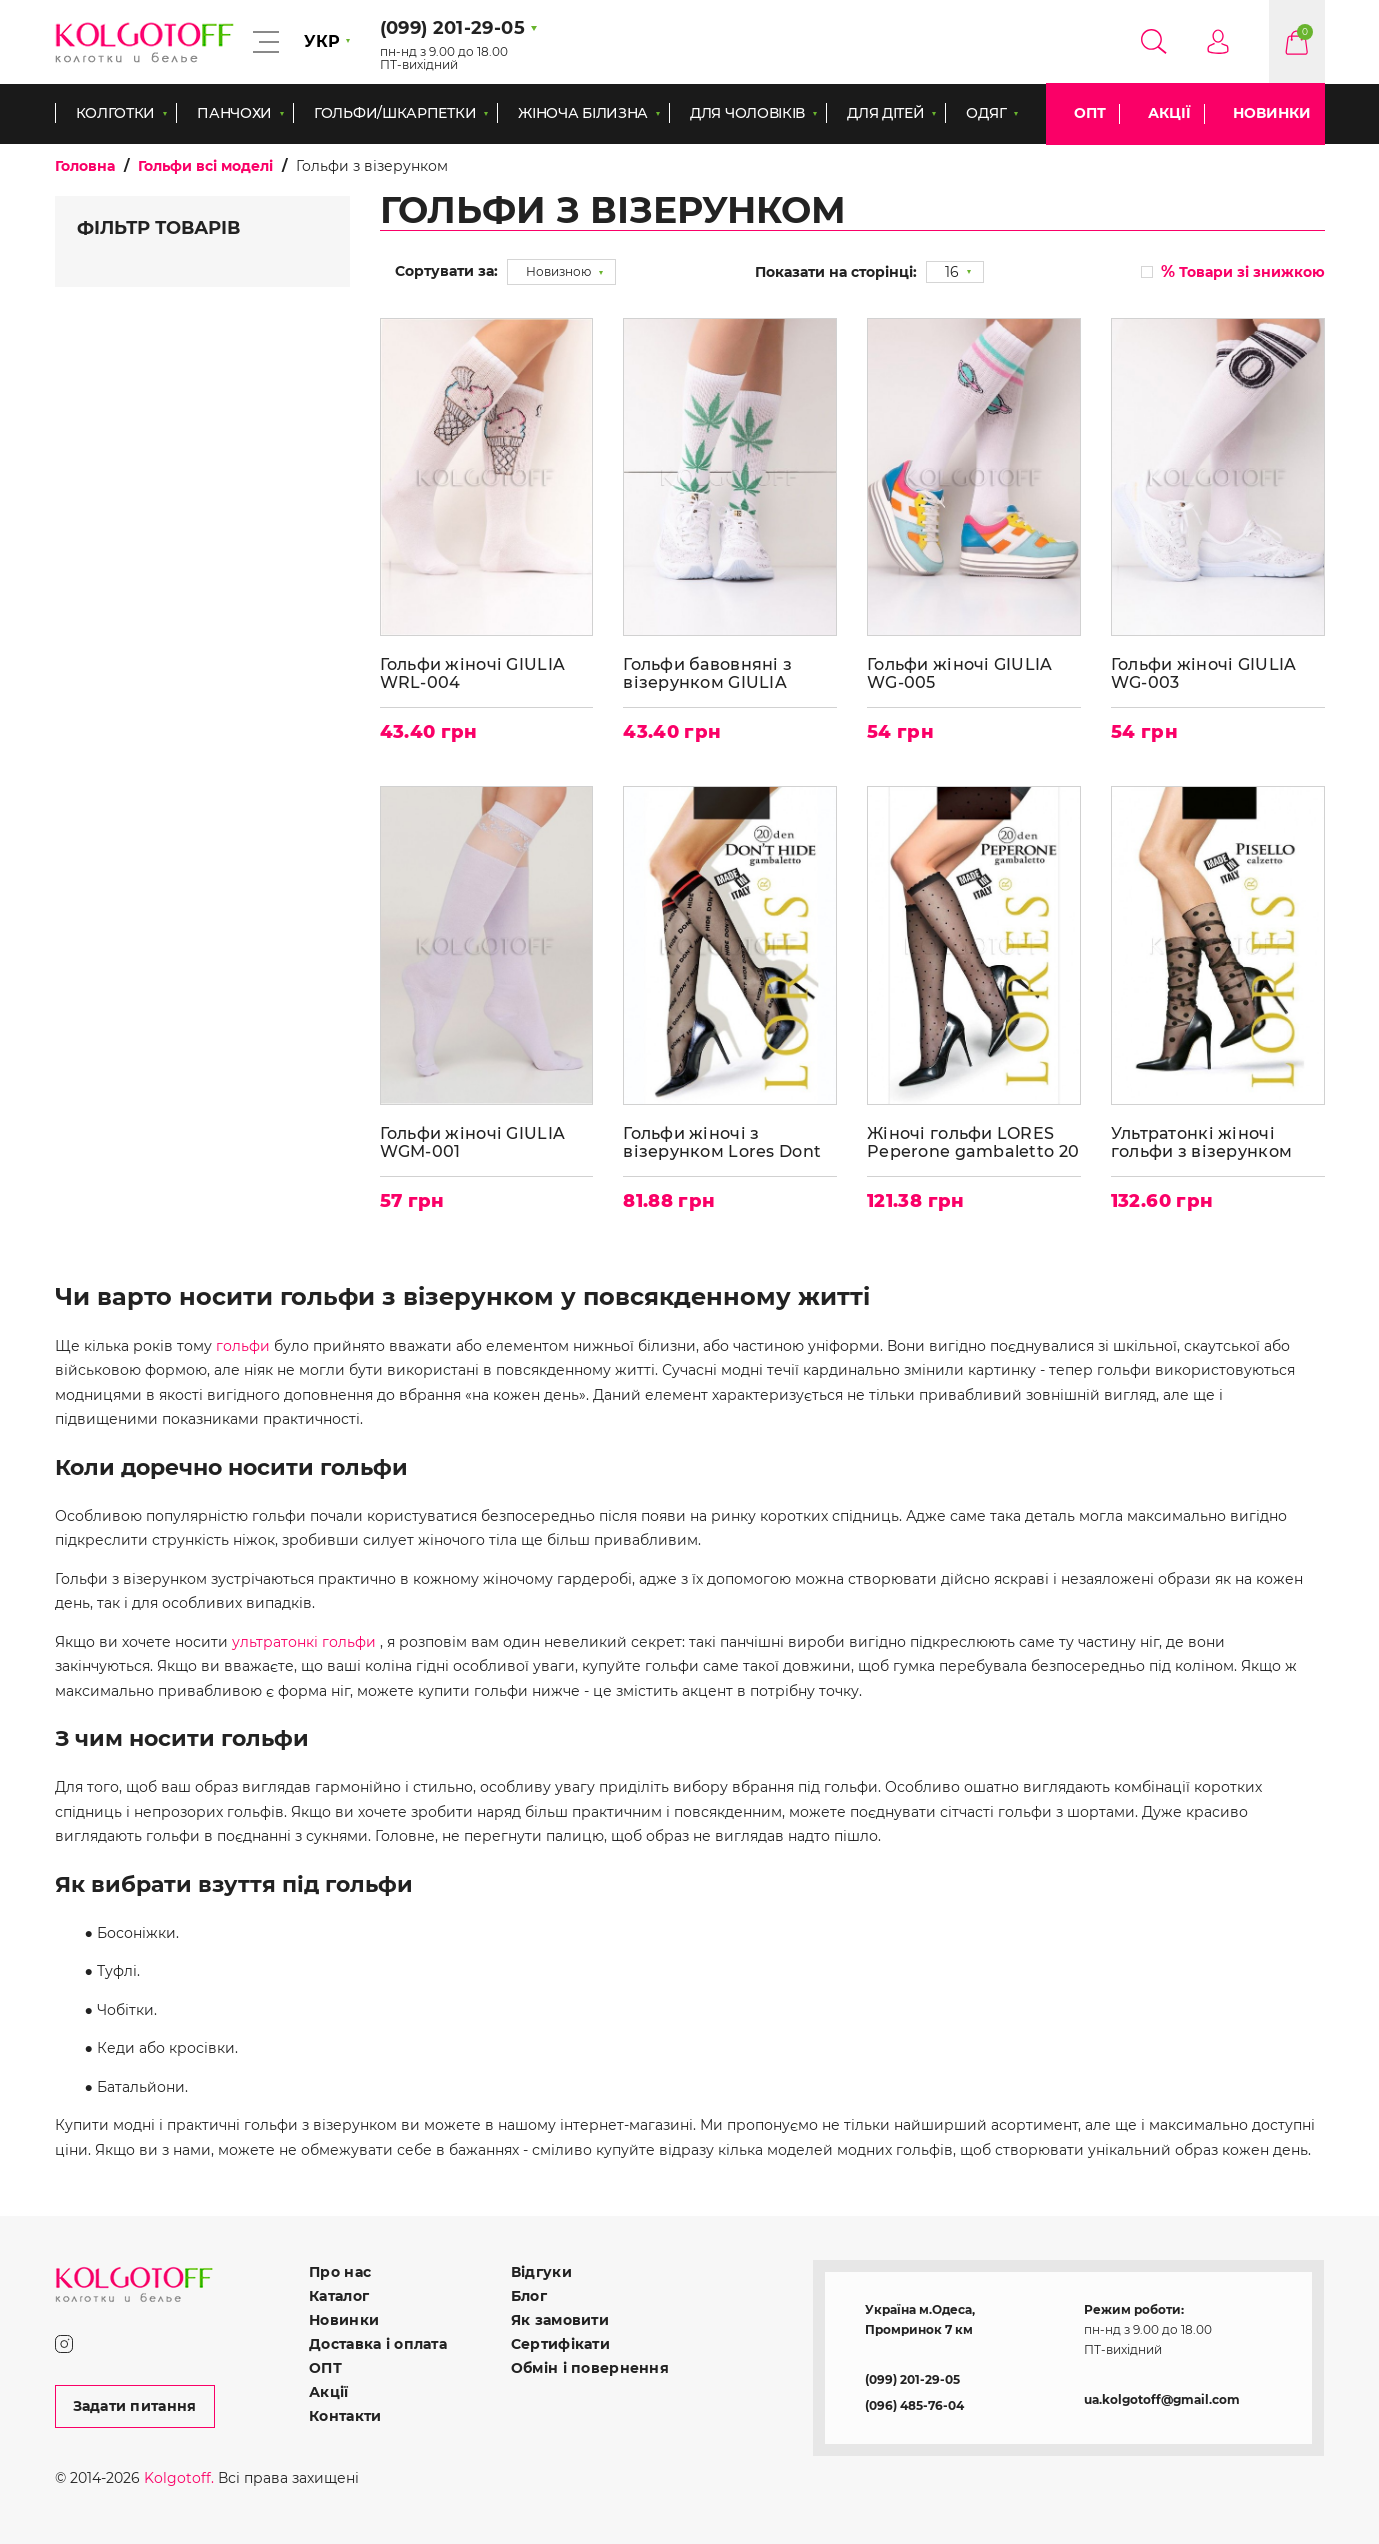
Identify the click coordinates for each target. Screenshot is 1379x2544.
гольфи (243, 1346)
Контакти (345, 2416)
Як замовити (560, 2320)
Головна (85, 166)
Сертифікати (560, 2344)
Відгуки (541, 2272)
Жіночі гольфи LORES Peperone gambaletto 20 (973, 1142)
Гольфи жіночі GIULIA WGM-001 (473, 1142)
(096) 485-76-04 (914, 2405)
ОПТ (1090, 113)
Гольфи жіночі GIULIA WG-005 (960, 673)
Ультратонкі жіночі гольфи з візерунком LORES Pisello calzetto (1204, 1142)
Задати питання (135, 2406)
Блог (529, 2296)
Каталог (339, 2296)
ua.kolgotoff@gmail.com (1162, 2399)
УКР (322, 41)
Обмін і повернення (590, 2368)
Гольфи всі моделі (205, 166)
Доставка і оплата (378, 2344)
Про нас (340, 2272)
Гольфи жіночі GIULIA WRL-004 (473, 673)
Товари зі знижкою (1243, 271)
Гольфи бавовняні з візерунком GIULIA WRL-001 (707, 673)
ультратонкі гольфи (304, 1642)
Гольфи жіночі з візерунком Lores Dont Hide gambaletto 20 (722, 1142)
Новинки (1272, 113)
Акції (1169, 113)
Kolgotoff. (179, 2478)
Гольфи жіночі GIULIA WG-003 (1204, 673)
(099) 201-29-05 (912, 2379)
